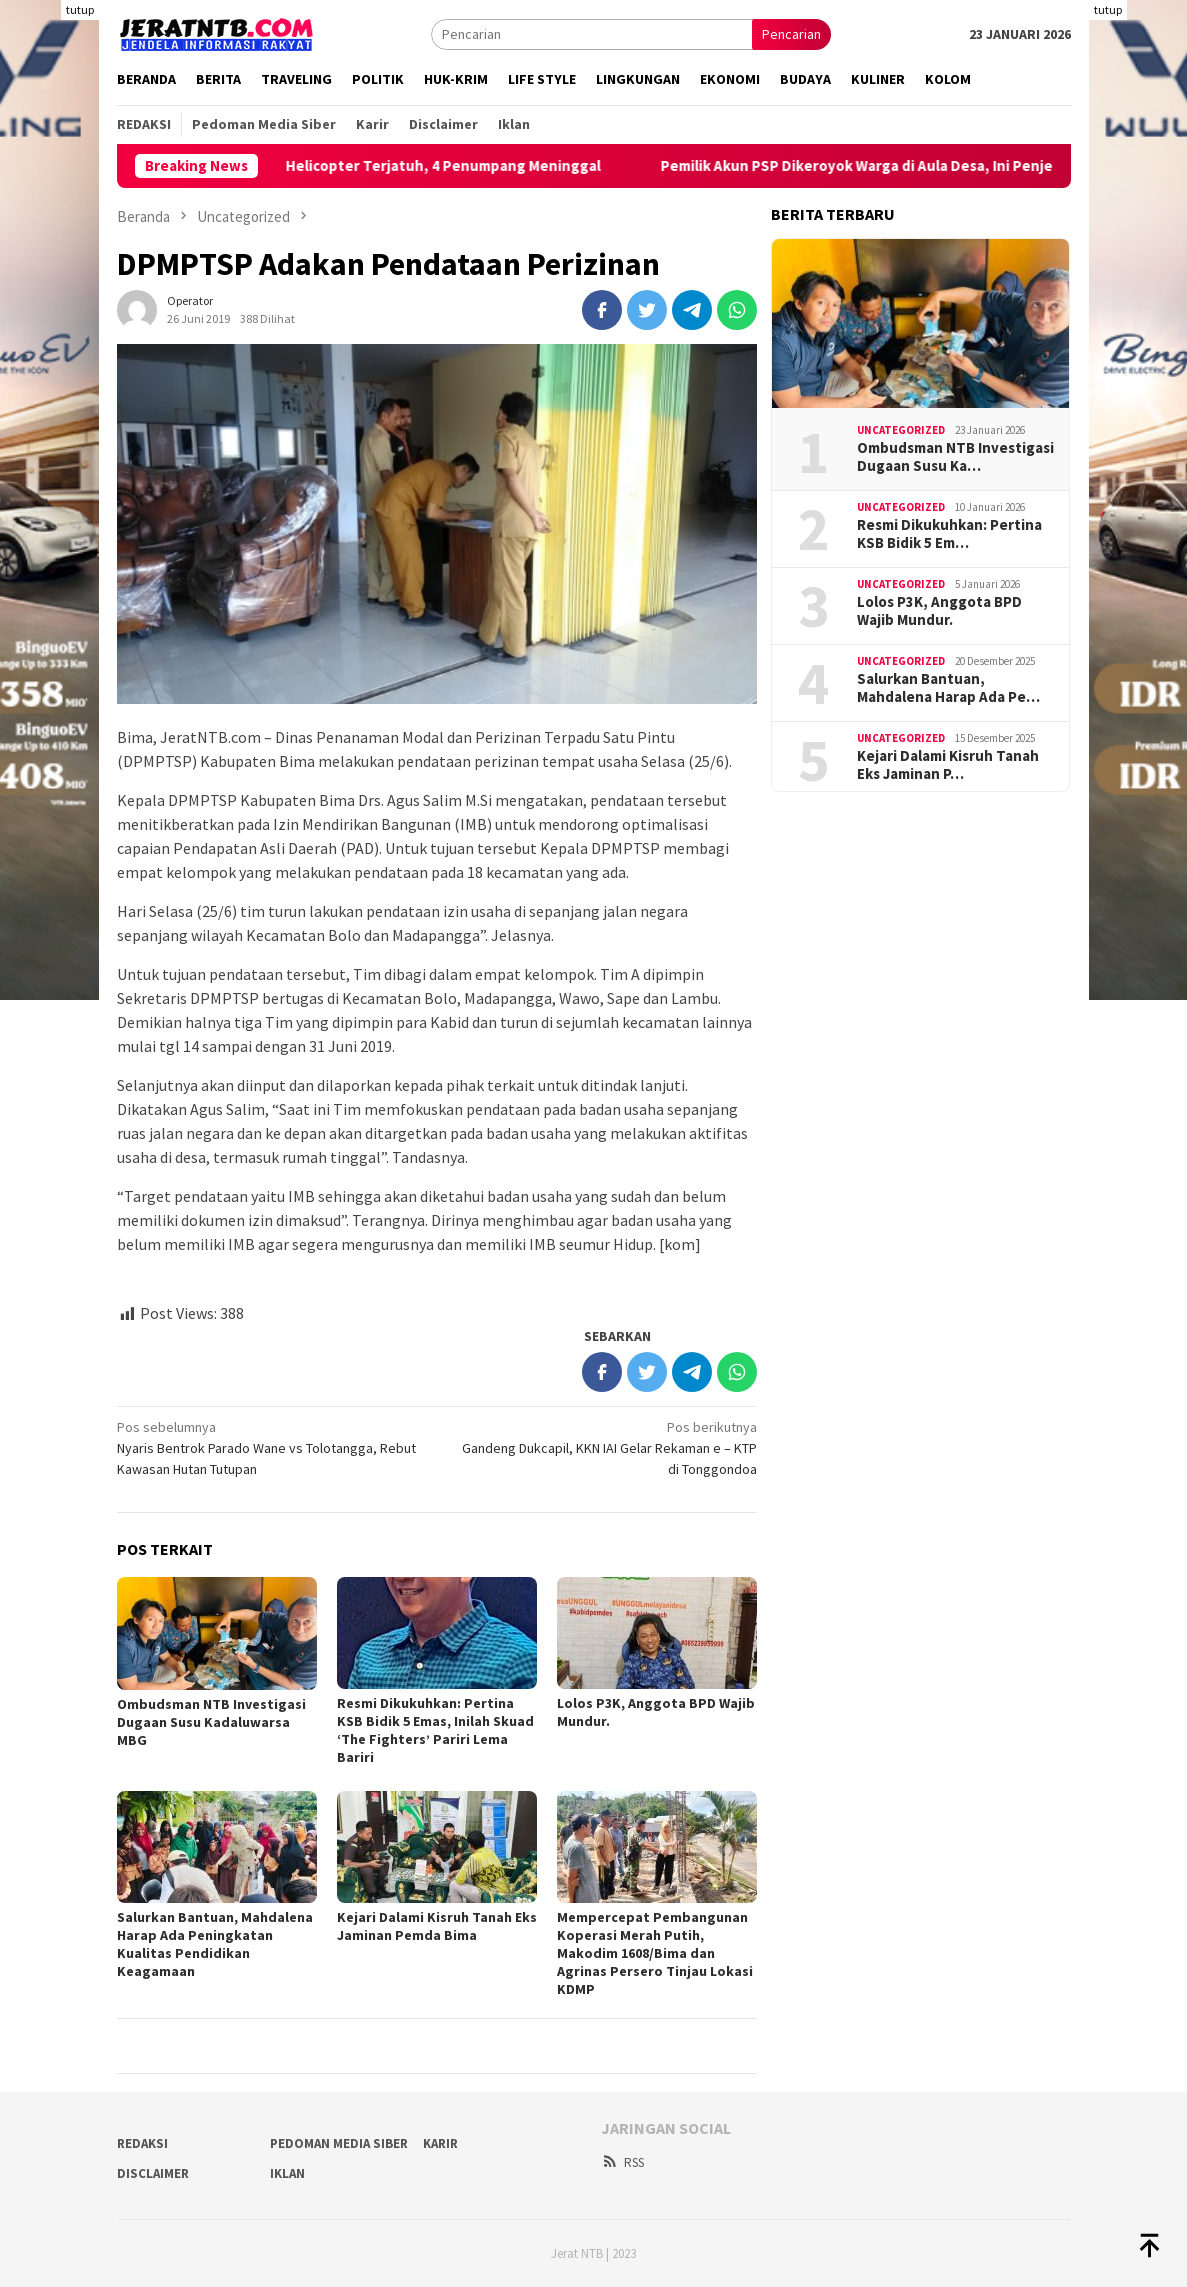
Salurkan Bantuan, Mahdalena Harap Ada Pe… (948, 688)
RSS (622, 2162)
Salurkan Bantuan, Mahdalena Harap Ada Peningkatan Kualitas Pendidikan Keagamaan (215, 1944)
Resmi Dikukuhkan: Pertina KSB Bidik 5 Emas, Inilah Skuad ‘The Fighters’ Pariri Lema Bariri (435, 1730)
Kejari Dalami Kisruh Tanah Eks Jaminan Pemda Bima (437, 1926)
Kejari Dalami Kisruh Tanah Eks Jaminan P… (948, 765)
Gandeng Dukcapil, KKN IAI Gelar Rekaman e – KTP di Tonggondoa (603, 1447)
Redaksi (142, 2143)
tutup (80, 9)
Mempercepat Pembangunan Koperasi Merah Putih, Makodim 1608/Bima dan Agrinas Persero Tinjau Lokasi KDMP (655, 1953)
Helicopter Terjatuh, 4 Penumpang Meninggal (469, 166)
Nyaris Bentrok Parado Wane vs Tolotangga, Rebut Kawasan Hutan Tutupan (270, 1447)
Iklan (287, 2173)
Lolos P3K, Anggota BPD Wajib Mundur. (939, 611)
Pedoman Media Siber (339, 2143)
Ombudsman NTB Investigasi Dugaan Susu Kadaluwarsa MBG (211, 1722)
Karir (440, 2143)
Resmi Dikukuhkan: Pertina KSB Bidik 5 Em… (949, 534)
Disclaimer (153, 2173)
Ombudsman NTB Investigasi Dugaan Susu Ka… (955, 457)
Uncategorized (901, 430)
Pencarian (791, 34)
